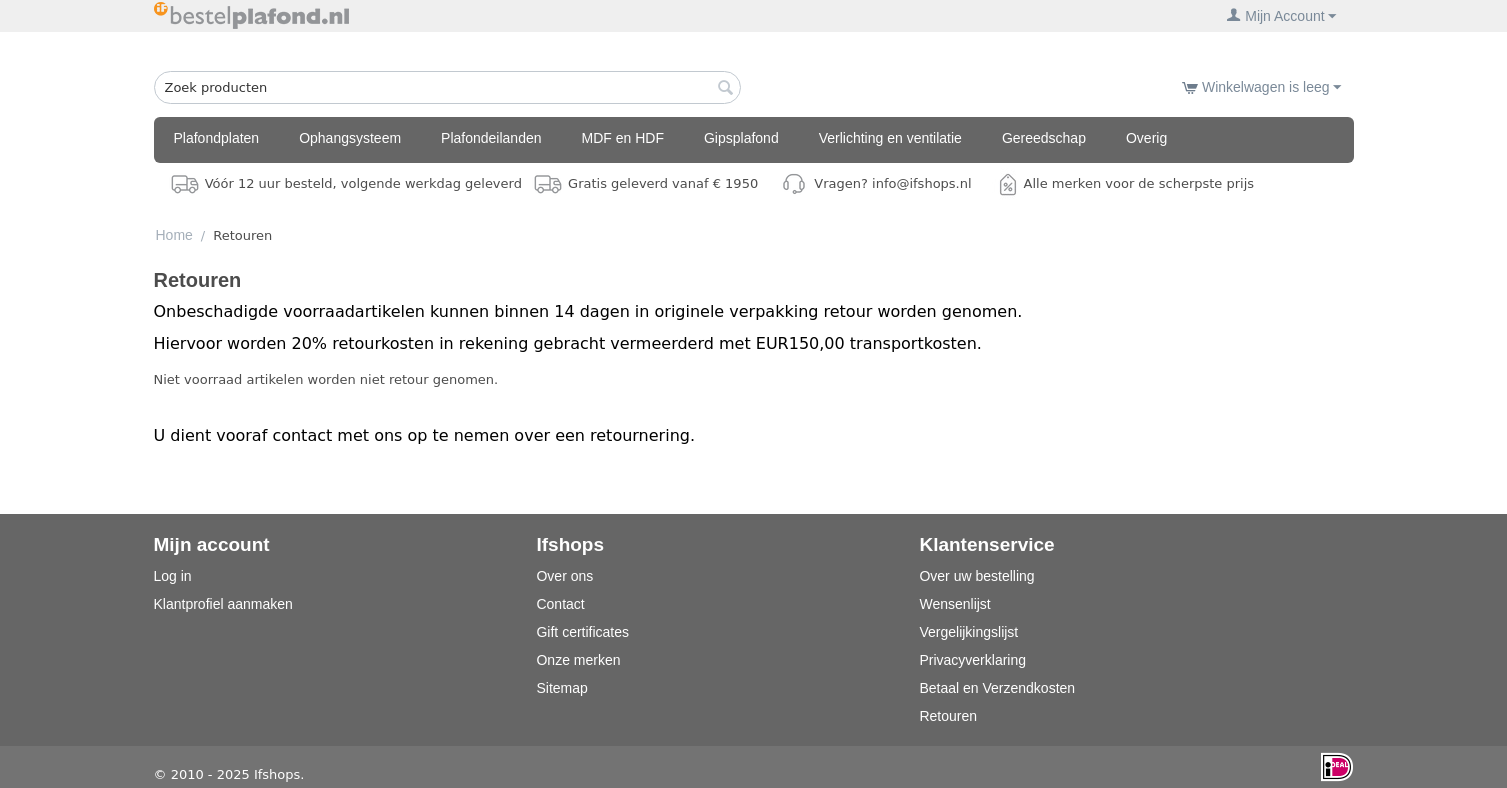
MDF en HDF (623, 138)
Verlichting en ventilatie (890, 138)
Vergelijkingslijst (968, 632)
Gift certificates (582, 632)
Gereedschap (1044, 138)
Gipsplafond (741, 138)
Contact (560, 604)
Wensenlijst (954, 604)
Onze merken (578, 660)
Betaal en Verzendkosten (997, 688)
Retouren (948, 716)
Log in (173, 576)
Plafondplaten (217, 138)
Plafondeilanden (491, 138)
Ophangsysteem (350, 138)
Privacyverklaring (972, 660)
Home (174, 235)
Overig (1146, 138)
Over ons (564, 576)
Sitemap (561, 688)
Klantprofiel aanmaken (223, 604)
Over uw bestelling (976, 576)
